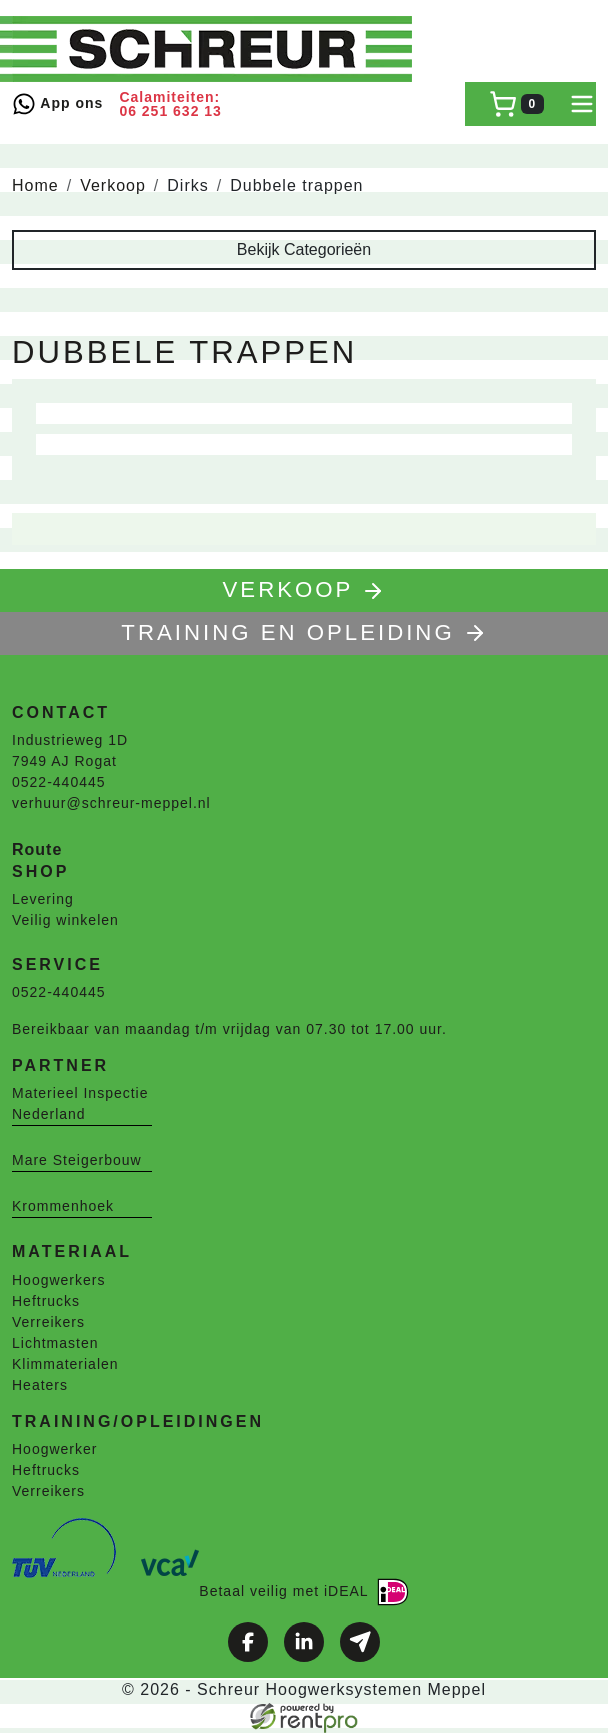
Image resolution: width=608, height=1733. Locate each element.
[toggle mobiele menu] (582, 104)
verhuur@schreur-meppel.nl (111, 803)
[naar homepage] (212, 49)
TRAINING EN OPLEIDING (303, 632)
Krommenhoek (63, 1206)
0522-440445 (59, 782)
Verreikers (48, 1322)
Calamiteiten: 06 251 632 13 (170, 104)
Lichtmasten (55, 1343)
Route (37, 849)
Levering (43, 899)
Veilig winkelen (65, 920)
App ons (57, 104)
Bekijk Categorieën (304, 249)
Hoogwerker (54, 1449)
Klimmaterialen (65, 1364)
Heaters (40, 1385)
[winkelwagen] (516, 104)
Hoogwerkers (58, 1280)
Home (35, 185)
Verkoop (113, 185)
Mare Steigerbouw (77, 1160)
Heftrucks (46, 1301)
